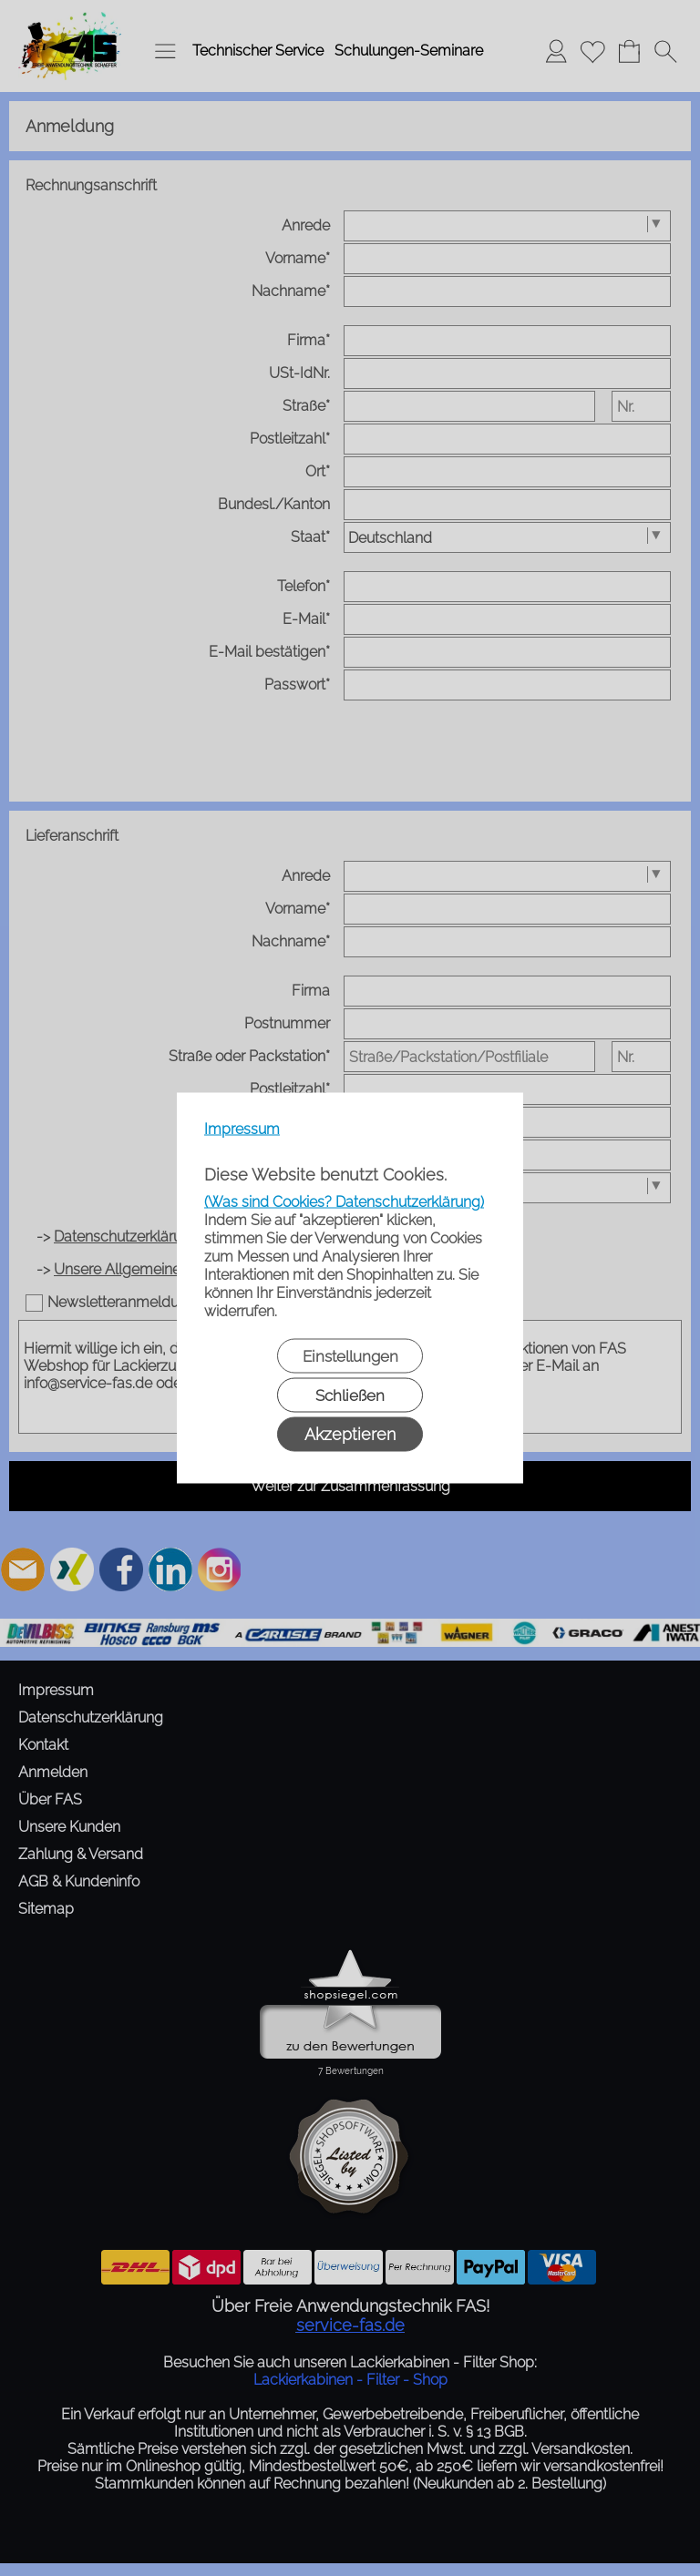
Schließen (350, 1395)
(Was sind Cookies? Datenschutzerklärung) (344, 1202)
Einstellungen (350, 1356)
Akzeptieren (350, 1434)
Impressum (242, 1129)
